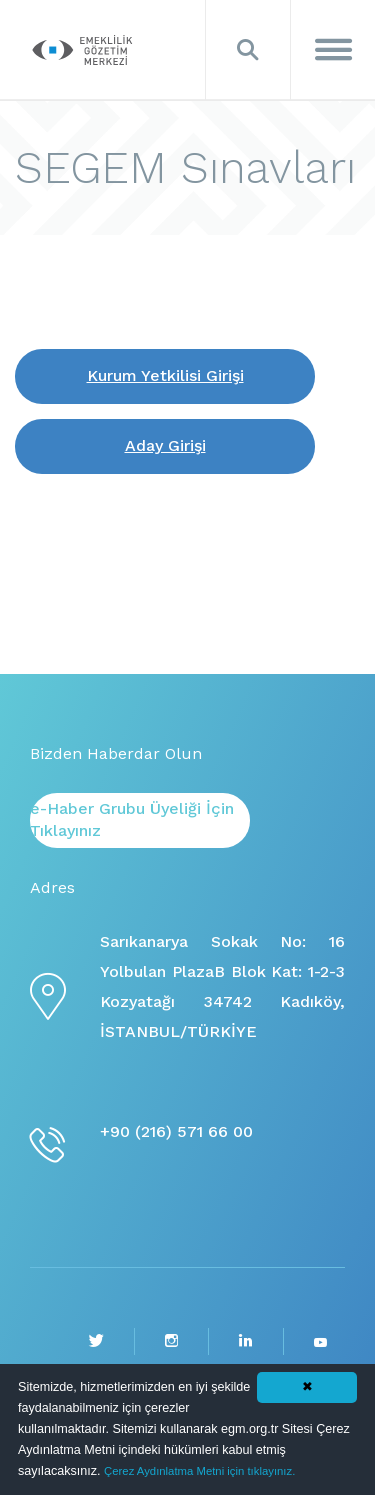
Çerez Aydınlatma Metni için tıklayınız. (199, 1471)
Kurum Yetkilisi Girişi (165, 375)
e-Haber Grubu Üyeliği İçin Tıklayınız (132, 820)
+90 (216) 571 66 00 (176, 1131)
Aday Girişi (165, 445)
